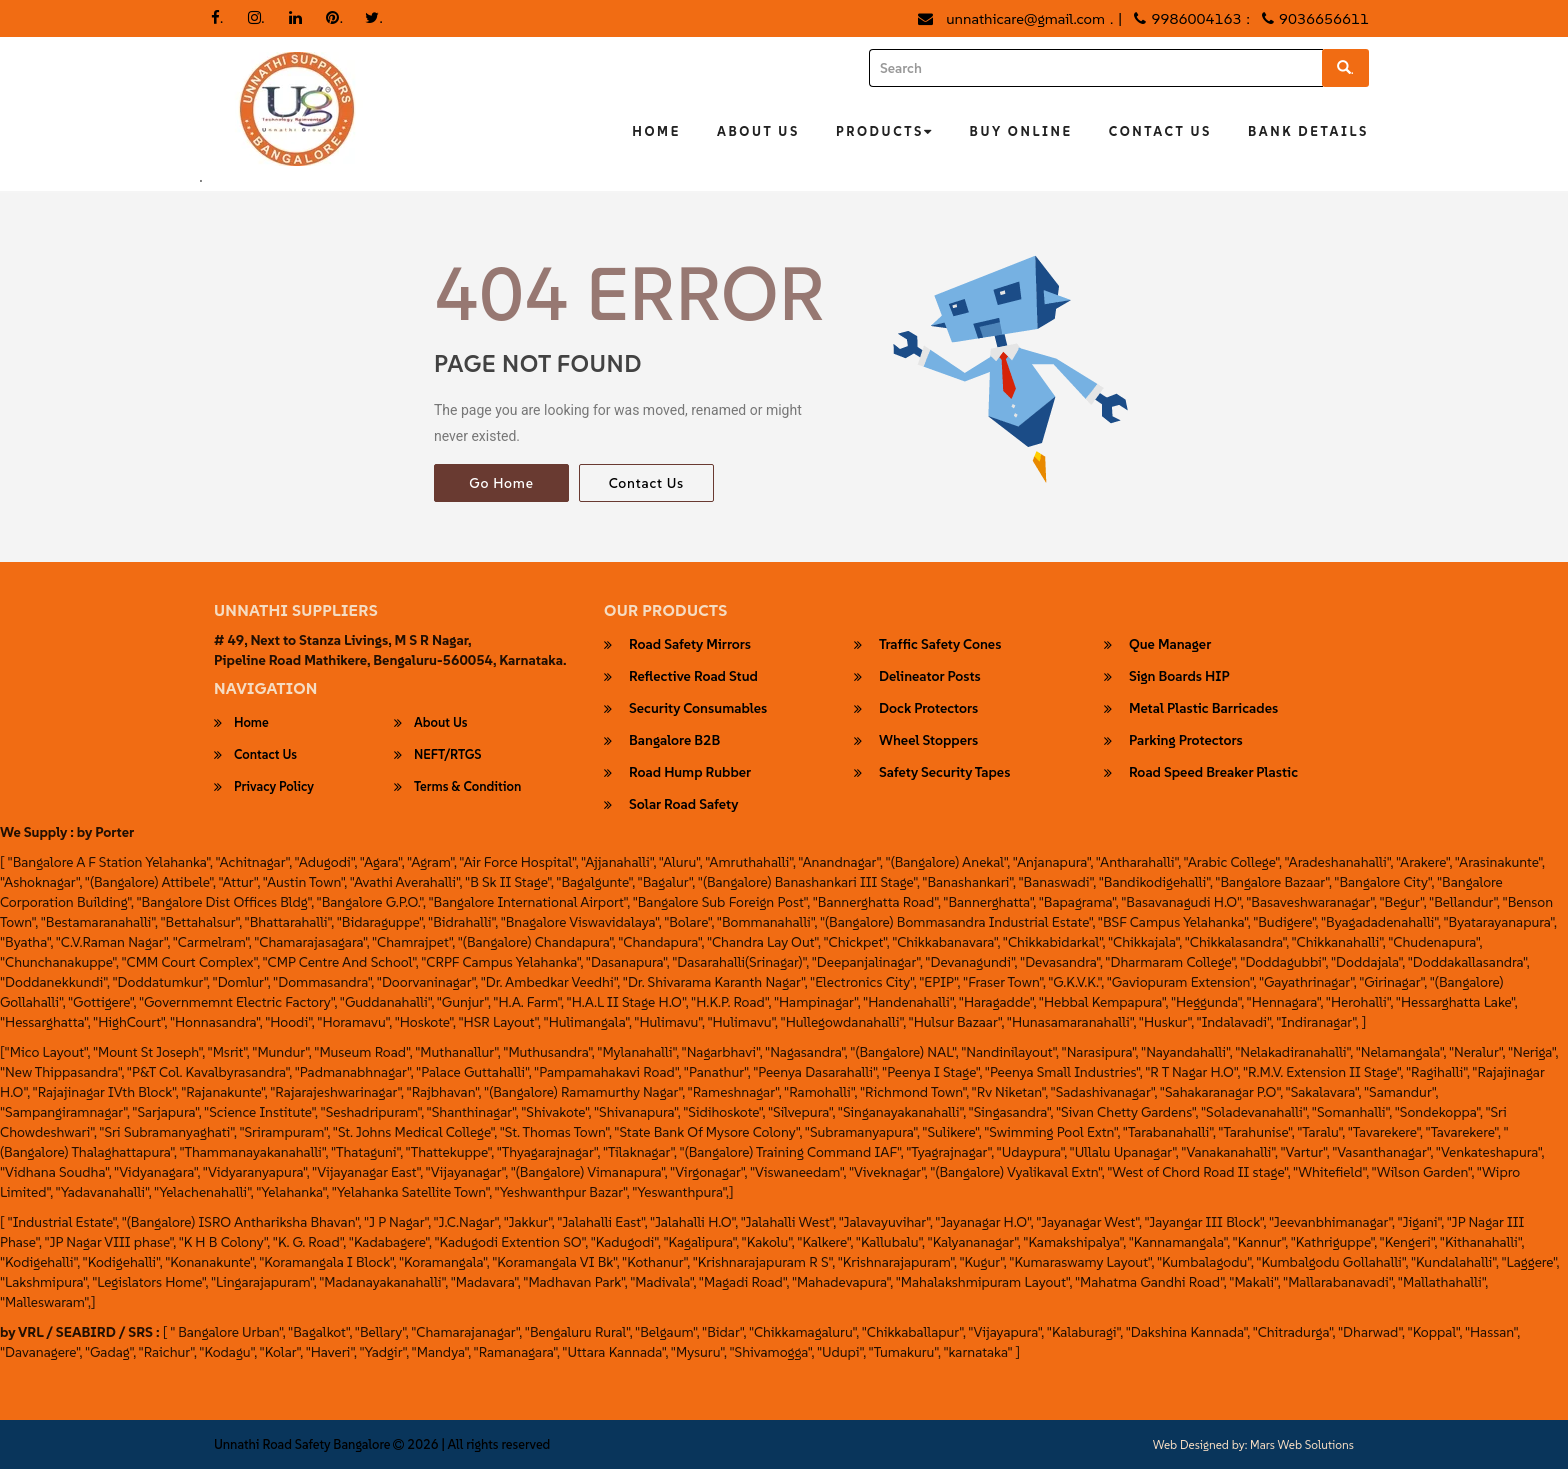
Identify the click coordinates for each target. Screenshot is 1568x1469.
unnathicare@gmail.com (1025, 18)
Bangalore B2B (674, 741)
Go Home (501, 483)
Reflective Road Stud (693, 677)
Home (656, 131)
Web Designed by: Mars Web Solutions (1253, 1445)
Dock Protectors (928, 709)
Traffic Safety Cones (940, 645)
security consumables (698, 709)
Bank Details (1308, 131)
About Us (758, 131)
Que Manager (1170, 645)
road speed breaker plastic (1213, 773)
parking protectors (1186, 741)
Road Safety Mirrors (690, 645)
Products (885, 131)
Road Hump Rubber (690, 773)
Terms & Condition (467, 787)
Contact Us (1160, 131)
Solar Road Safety (683, 805)
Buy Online (1021, 131)
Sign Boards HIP (1179, 677)
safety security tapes (944, 773)
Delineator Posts (930, 677)
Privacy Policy (274, 787)
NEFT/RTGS (448, 755)
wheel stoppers (928, 741)
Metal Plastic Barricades (1203, 709)
